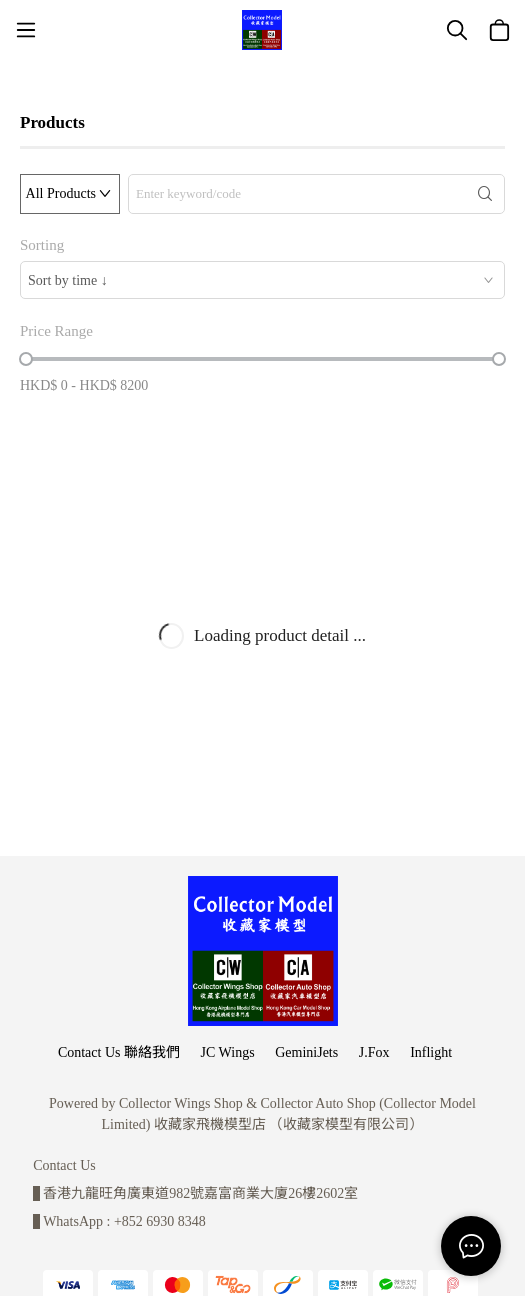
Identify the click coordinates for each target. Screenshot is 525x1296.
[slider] (26, 359)
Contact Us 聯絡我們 (119, 1052)
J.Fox (374, 1052)
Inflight (431, 1052)
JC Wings (228, 1052)
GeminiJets (306, 1052)
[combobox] (262, 280)
